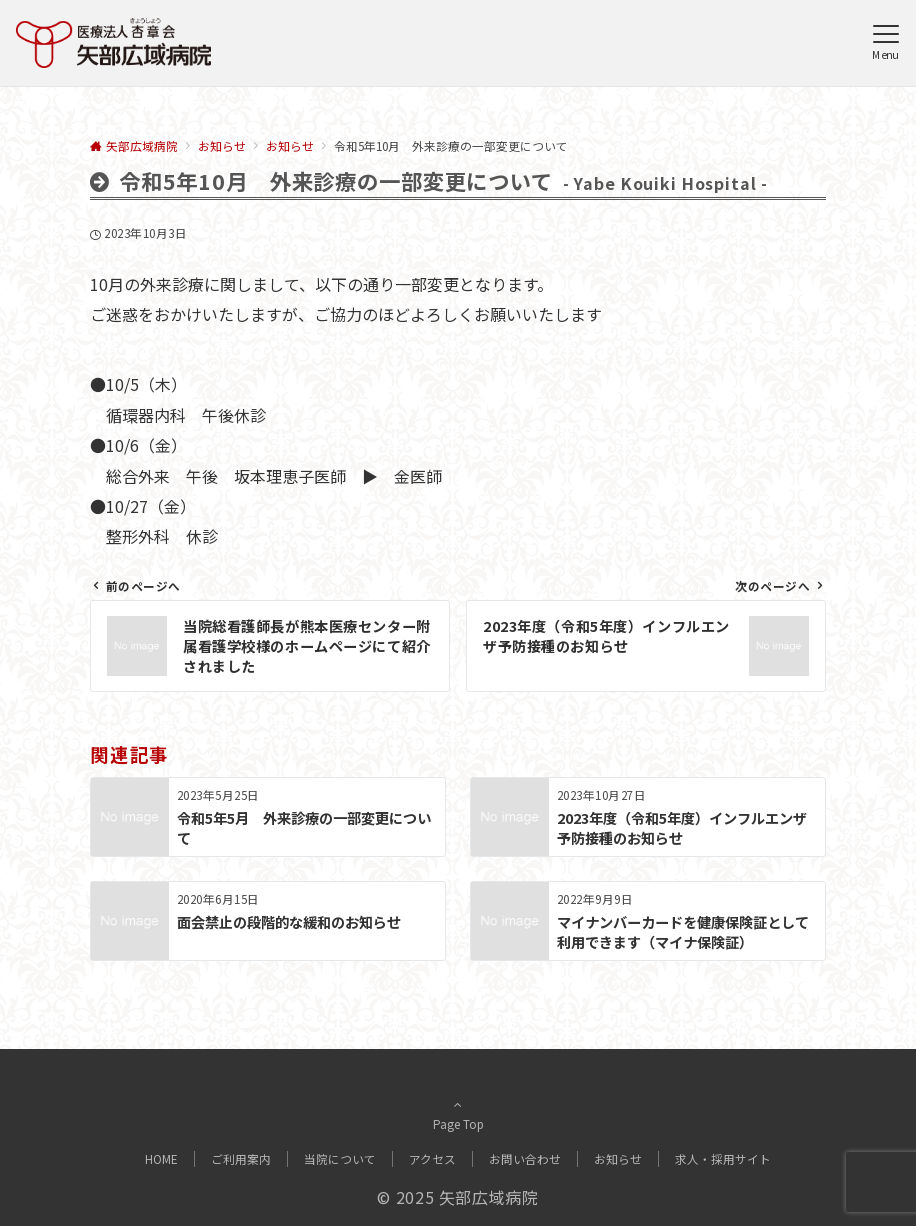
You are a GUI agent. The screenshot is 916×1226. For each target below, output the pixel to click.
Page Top (458, 1117)
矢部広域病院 (489, 1197)
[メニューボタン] (885, 43)
